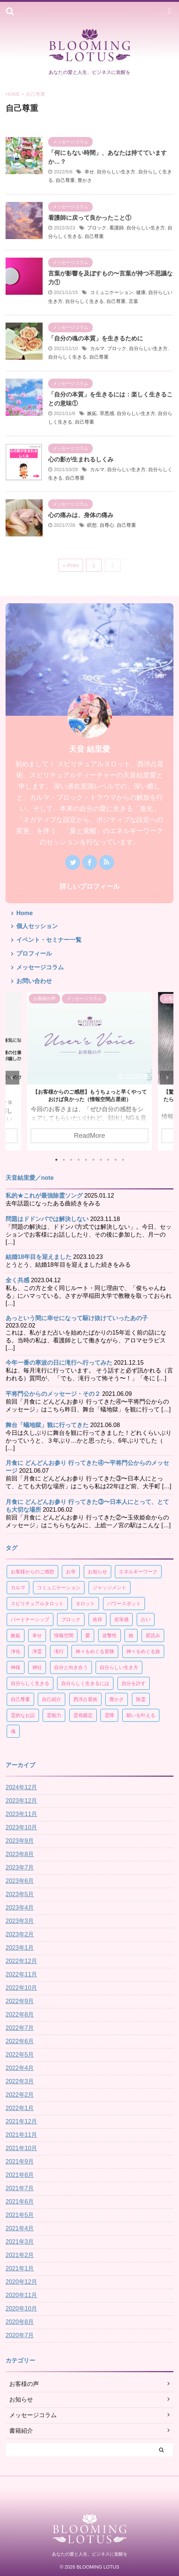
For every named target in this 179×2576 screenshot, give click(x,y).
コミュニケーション (111, 292)
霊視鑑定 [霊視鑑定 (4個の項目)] (83, 1715)
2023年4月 (20, 1907)
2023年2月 (20, 1934)
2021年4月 (20, 2228)
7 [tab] (101, 1159)
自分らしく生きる (84, 301)
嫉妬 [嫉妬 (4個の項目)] (15, 1635)
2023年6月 (20, 1881)
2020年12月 (21, 2282)
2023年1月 (20, 1948)
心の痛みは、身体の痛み (80, 515)
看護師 (116, 228)
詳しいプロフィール (90, 886)
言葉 (133, 301)
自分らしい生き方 (116, 171)
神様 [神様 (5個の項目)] (15, 1667)
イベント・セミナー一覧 (49, 940)
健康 (141, 292)
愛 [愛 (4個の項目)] (87, 1635)
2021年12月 (21, 2121)
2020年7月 (20, 2335)
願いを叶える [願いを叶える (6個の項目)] (140, 1715)
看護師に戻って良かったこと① (89, 218)
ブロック (96, 228)
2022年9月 (20, 2001)
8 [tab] (108, 1159)
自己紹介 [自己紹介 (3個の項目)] (51, 1699)
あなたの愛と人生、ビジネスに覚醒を (89, 2554)
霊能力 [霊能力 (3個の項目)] (54, 1715)
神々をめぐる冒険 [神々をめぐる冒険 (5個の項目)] (95, 1651)
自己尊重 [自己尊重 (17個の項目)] (20, 1699)
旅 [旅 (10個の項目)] (131, 1635)
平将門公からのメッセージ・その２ (53, 1394)
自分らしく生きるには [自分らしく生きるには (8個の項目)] (85, 1683)
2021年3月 (20, 2242)
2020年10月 (21, 2308)
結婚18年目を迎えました (39, 1257)
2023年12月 (21, 1801)
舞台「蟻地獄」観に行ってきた (47, 1425)
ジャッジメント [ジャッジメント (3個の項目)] (109, 1587)
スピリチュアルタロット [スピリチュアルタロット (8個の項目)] (37, 1603)
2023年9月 (20, 1841)
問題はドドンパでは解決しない (47, 1219)
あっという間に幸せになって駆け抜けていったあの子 (77, 1318)
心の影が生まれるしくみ (80, 459)
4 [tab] (78, 1159)
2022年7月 (20, 2028)
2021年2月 (20, 2255)
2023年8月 (20, 1854)
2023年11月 (21, 1814)
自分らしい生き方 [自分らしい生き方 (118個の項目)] (119, 1667)
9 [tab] (115, 1159)
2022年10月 (21, 1988)
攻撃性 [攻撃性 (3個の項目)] (109, 1635)
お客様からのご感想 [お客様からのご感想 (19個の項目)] (32, 1571)
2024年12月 (21, 1787)
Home (24, 913)
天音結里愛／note (30, 1178)
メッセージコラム (40, 967)
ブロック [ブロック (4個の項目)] (70, 1619)
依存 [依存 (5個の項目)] (97, 1619)
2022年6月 (20, 2041)
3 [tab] (71, 1159)
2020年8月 (20, 2322)
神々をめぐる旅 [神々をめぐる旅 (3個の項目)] (143, 1651)
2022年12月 (21, 1961)
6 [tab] (93, 1159)
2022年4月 (20, 2068)
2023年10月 (21, 1827)
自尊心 (107, 525)
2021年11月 (21, 2135)
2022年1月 (20, 2108)
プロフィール (34, 953)
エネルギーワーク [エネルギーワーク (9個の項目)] (138, 1571)
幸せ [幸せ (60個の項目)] (37, 1635)
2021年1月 (20, 2268)
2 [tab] (63, 1159)
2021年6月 (20, 2201)
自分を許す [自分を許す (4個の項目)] (134, 1683)
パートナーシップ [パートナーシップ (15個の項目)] (30, 1619)
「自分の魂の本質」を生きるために (95, 338)
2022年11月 (21, 1974)
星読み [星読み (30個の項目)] (153, 1635)
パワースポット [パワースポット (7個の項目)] (124, 1603)
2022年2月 (20, 2095)
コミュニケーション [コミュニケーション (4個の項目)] (58, 1587)
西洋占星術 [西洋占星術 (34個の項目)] (85, 1699)
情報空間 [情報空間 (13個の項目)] (63, 1635)
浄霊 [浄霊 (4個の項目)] (37, 1651)
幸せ (89, 171)
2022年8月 (20, 2014)
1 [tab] (56, 1159)
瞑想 (92, 525)
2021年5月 (20, 2215)
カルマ (97, 348)
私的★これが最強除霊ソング (44, 1195)
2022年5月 (20, 2054)
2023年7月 (20, 1867)
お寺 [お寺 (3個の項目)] (71, 1571)
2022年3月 (20, 2081)
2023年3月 (20, 1921)
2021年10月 (21, 2148)
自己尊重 (65, 180)
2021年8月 (20, 2175)
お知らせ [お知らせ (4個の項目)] (97, 1571)
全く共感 (17, 1280)
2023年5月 (20, 1894)
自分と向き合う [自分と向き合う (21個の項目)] (71, 1667)
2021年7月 (20, 2188)
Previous (12, 1077)
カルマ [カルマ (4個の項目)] (18, 1587)
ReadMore (89, 1135)
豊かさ (84, 180)
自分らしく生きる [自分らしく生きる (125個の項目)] (30, 1683)
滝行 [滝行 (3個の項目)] (59, 1651)
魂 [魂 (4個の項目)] (13, 1731)
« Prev (71, 565)
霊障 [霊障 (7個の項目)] (109, 1715)
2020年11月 (21, 2295)
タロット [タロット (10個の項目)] (85, 1603)
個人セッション (37, 926)
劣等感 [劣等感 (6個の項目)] (121, 1619)
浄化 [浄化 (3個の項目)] (15, 1651)
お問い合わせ (34, 981)
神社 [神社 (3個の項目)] (37, 1667)
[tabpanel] (89, 1071)
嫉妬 (92, 413)
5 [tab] (86, 1159)
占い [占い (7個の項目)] (145, 1619)
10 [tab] (123, 1159)
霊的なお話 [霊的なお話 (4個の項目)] (23, 1715)
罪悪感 (107, 413)
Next (166, 1077)
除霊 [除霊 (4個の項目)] (141, 1699)
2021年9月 (20, 2161)
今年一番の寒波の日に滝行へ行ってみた (59, 1362)
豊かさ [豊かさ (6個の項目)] (116, 1699)
